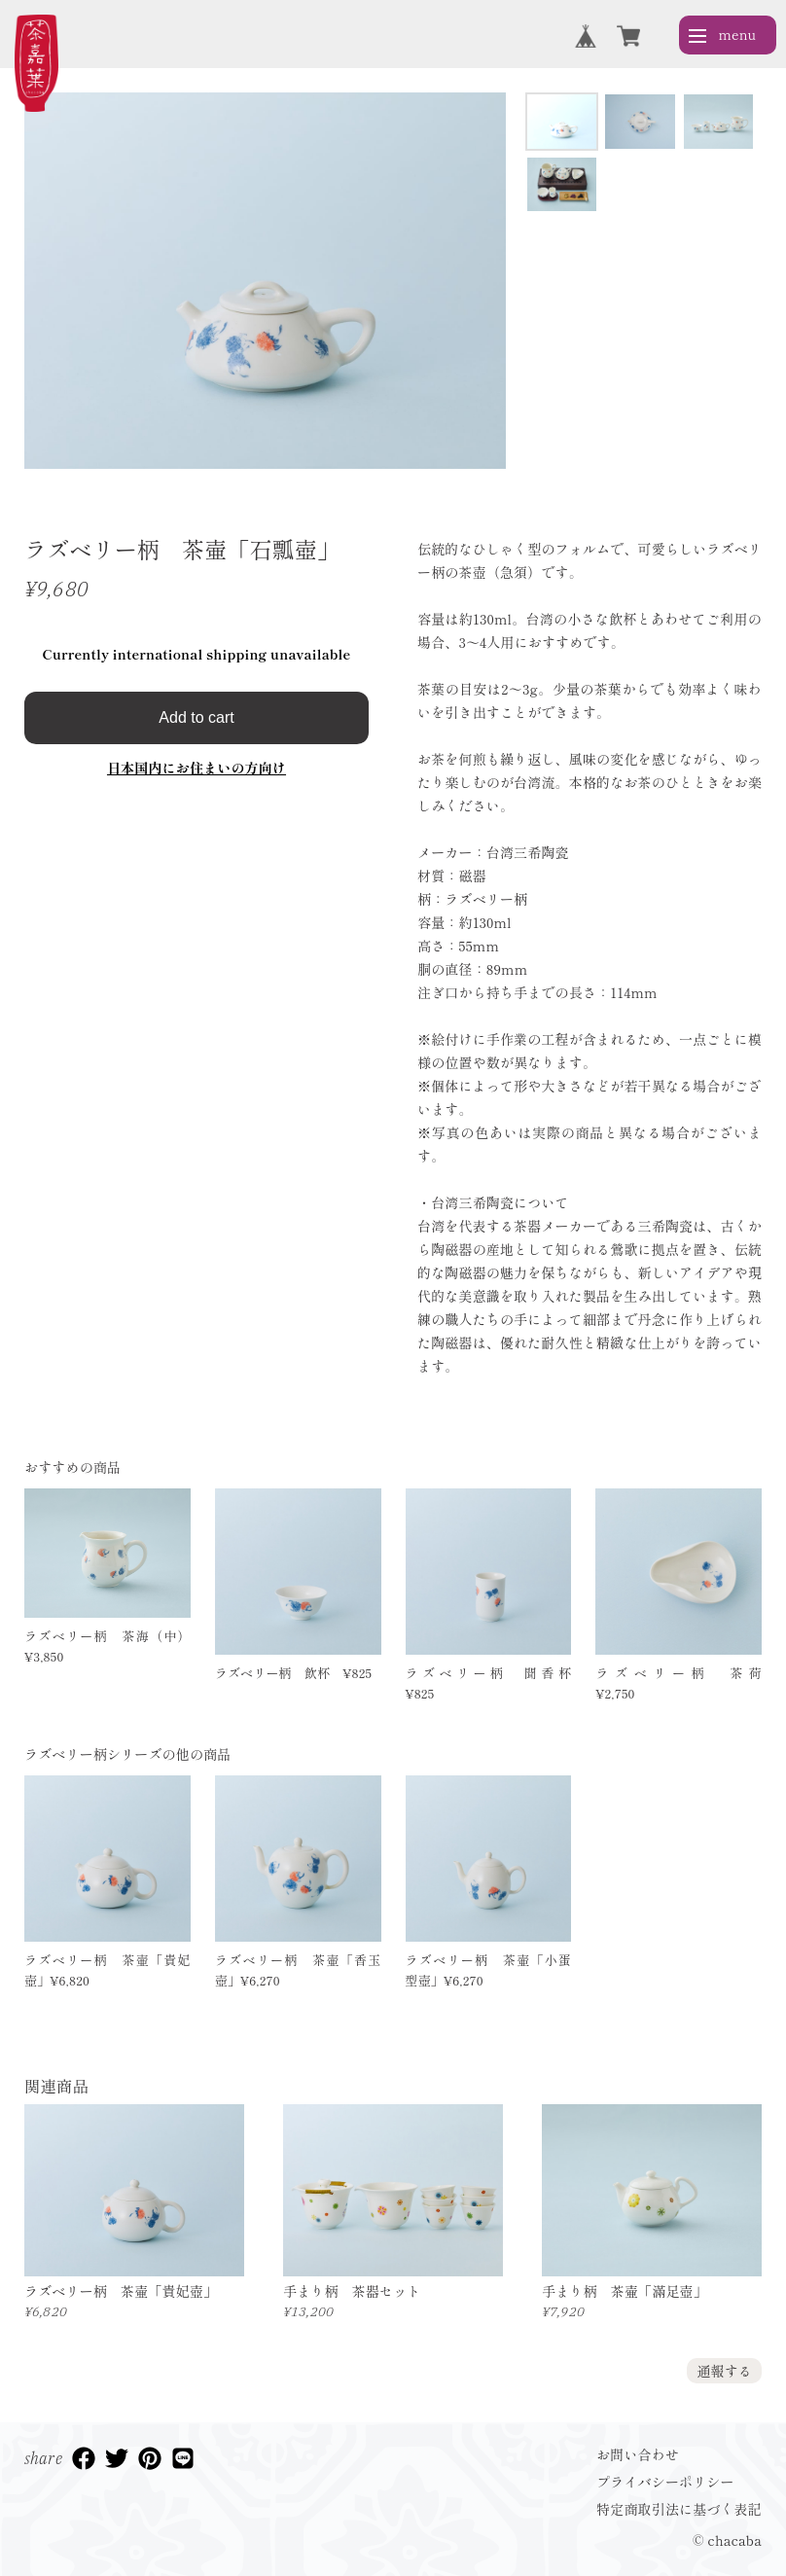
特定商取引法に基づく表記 (679, 2509)
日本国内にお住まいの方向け (196, 767)
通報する (724, 2370)
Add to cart (196, 717)
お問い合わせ (637, 2454)
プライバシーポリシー (665, 2481)
